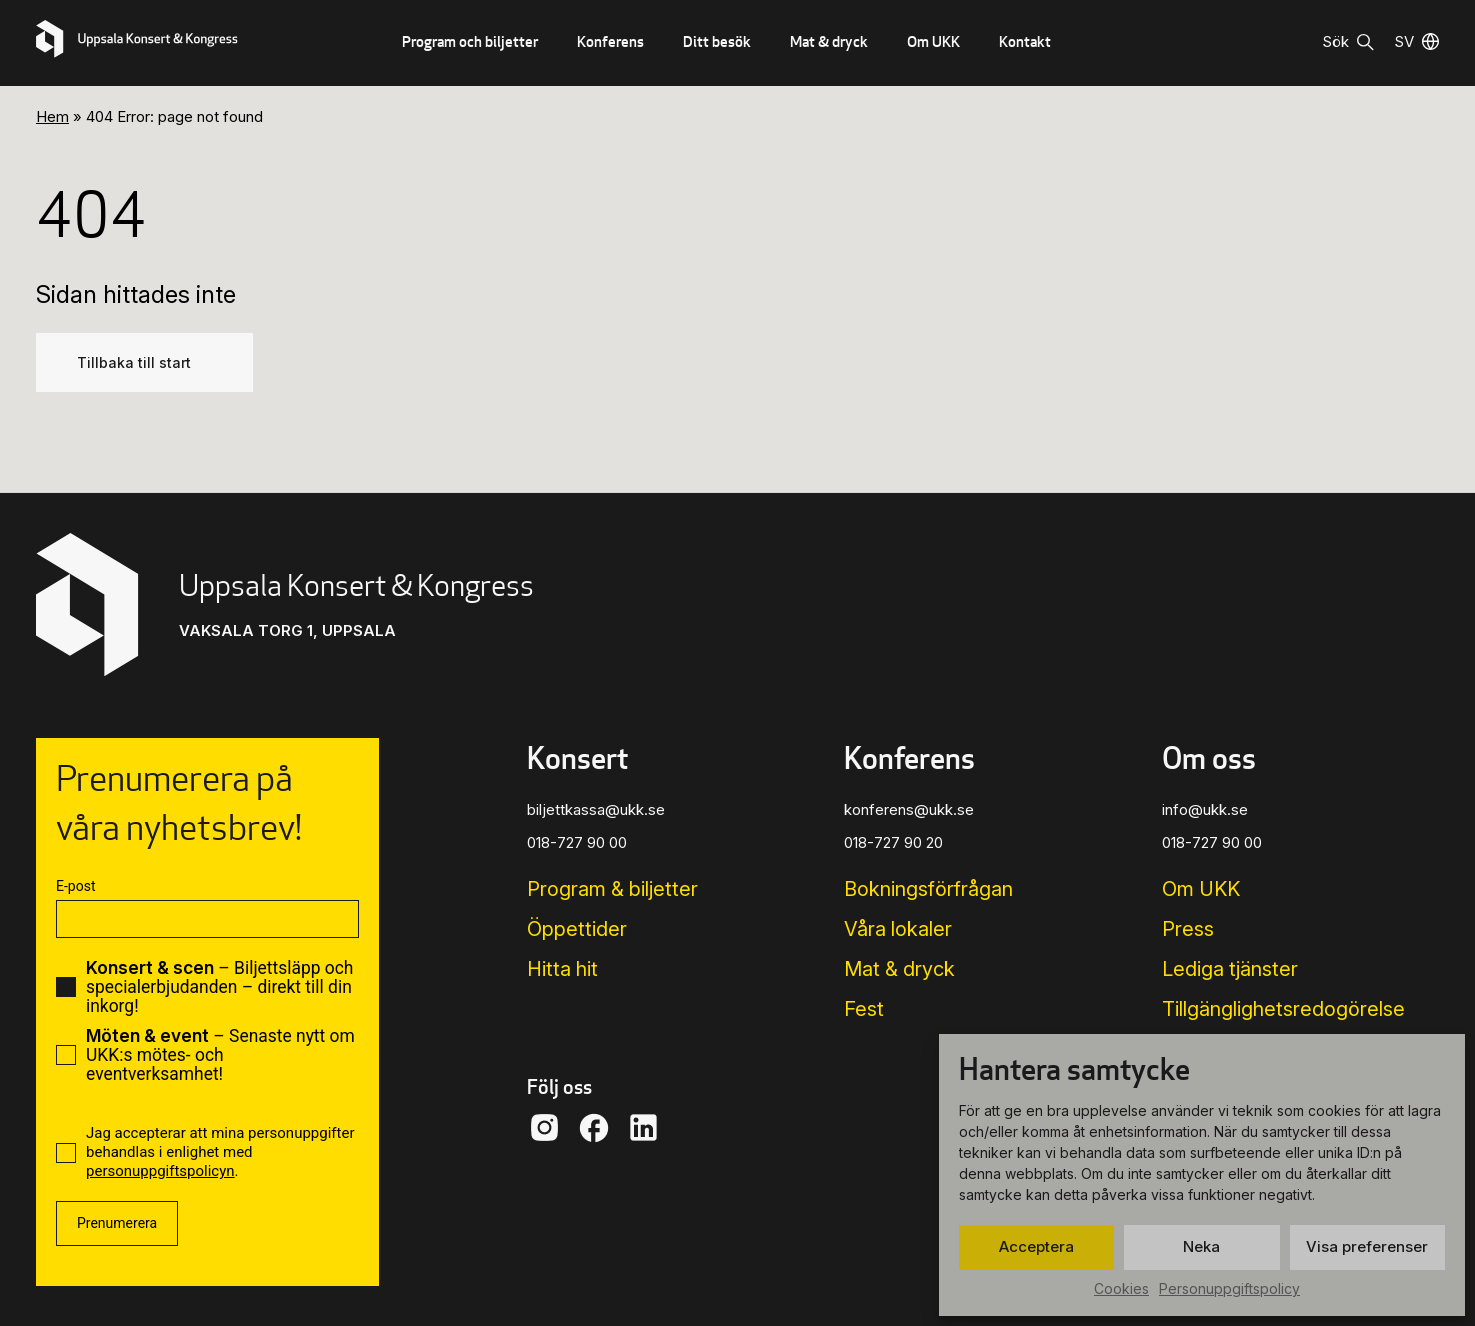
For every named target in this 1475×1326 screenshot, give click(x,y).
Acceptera (1036, 1246)
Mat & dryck (829, 41)
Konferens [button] (909, 758)
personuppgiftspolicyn (160, 1171)
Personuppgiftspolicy (1229, 1288)
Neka (1201, 1246)
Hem (52, 116)
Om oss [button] (1209, 758)
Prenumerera (117, 1223)
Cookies (1121, 1288)
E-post (75, 886)
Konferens (610, 41)
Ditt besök (717, 41)
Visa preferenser (1367, 1246)
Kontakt (1025, 41)
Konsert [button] (577, 758)
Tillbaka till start (134, 362)
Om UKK (933, 41)
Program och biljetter (470, 41)
